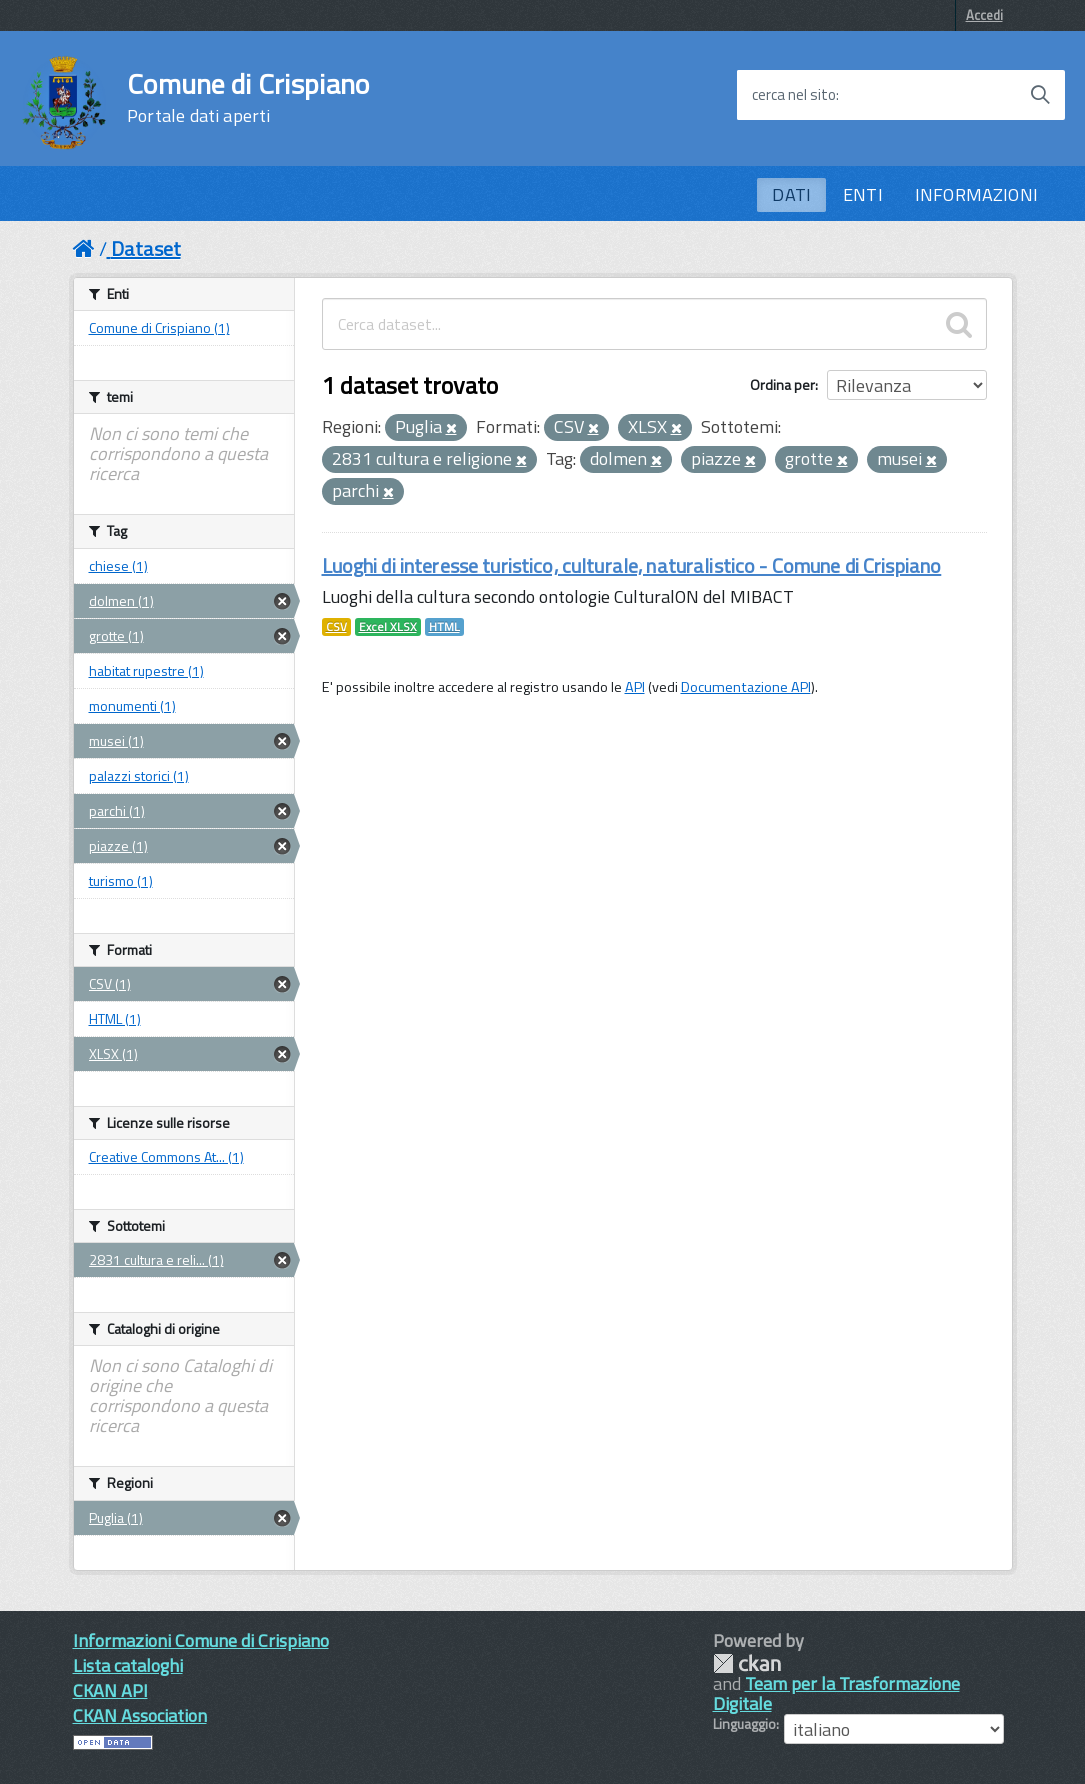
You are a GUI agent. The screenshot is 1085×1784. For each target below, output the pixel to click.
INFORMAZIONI (976, 194)
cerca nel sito (794, 95)
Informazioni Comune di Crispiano (201, 1640)
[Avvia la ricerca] (1040, 95)
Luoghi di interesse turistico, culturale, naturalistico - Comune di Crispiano (632, 565)
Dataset (146, 248)
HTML (444, 627)
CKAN (747, 1663)
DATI (791, 194)
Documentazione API (746, 687)
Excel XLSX (388, 627)
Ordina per (782, 384)
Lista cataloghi (128, 1665)
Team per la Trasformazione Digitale (836, 1693)
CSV (336, 627)
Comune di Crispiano (248, 98)
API (635, 687)
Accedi (984, 15)
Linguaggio (744, 1724)
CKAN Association (140, 1715)
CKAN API (110, 1690)
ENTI (863, 194)
